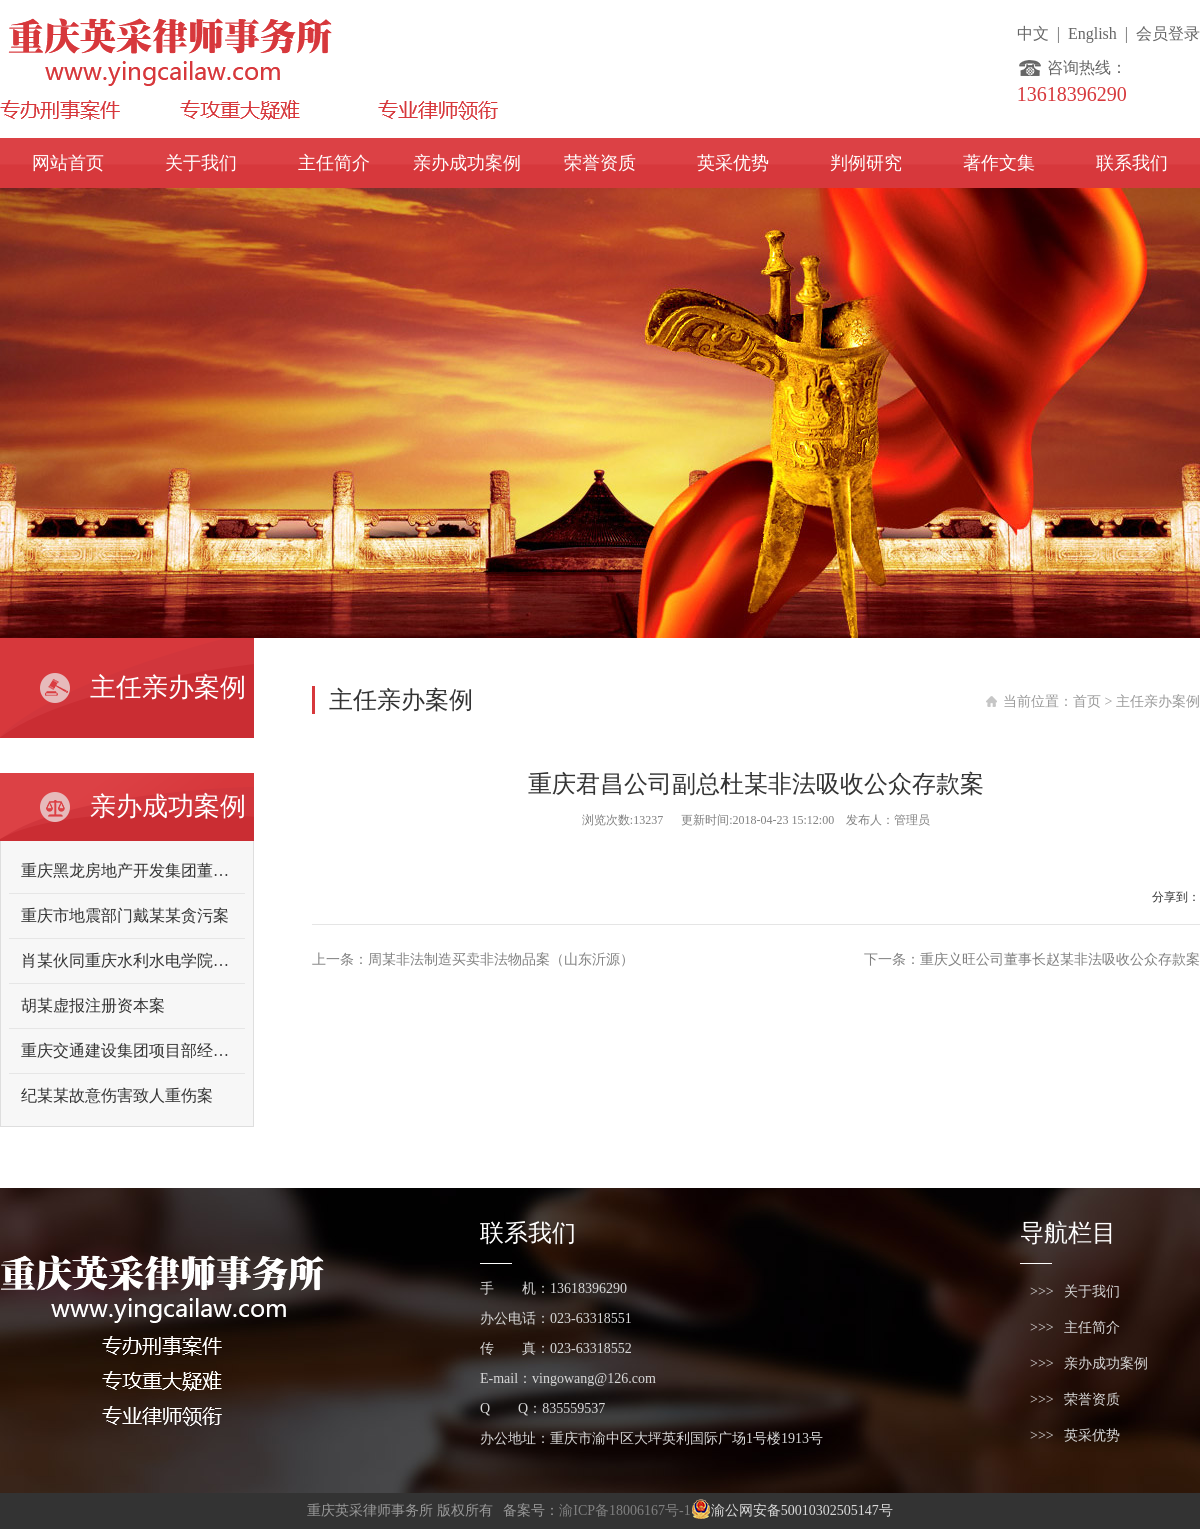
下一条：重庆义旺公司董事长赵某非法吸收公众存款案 (1032, 959)
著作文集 (999, 163)
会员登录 (1168, 33)
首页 (1087, 701)
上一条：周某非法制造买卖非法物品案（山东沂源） (473, 959)
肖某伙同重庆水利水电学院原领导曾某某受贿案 (189, 960)
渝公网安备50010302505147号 (792, 1510)
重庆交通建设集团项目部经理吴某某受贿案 (173, 1050)
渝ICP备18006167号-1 (624, 1510)
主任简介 (334, 163)
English (1092, 33)
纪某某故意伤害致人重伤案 (117, 1095)
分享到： (1176, 897)
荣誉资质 (600, 163)
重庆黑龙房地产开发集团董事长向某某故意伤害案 (197, 870)
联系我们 (1132, 163)
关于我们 (201, 163)
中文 (1033, 33)
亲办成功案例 (467, 163)
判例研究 (866, 163)
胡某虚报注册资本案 (93, 1005)
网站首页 (68, 163)
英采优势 (733, 163)
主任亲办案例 (1158, 701)
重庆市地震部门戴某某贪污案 (125, 915)
